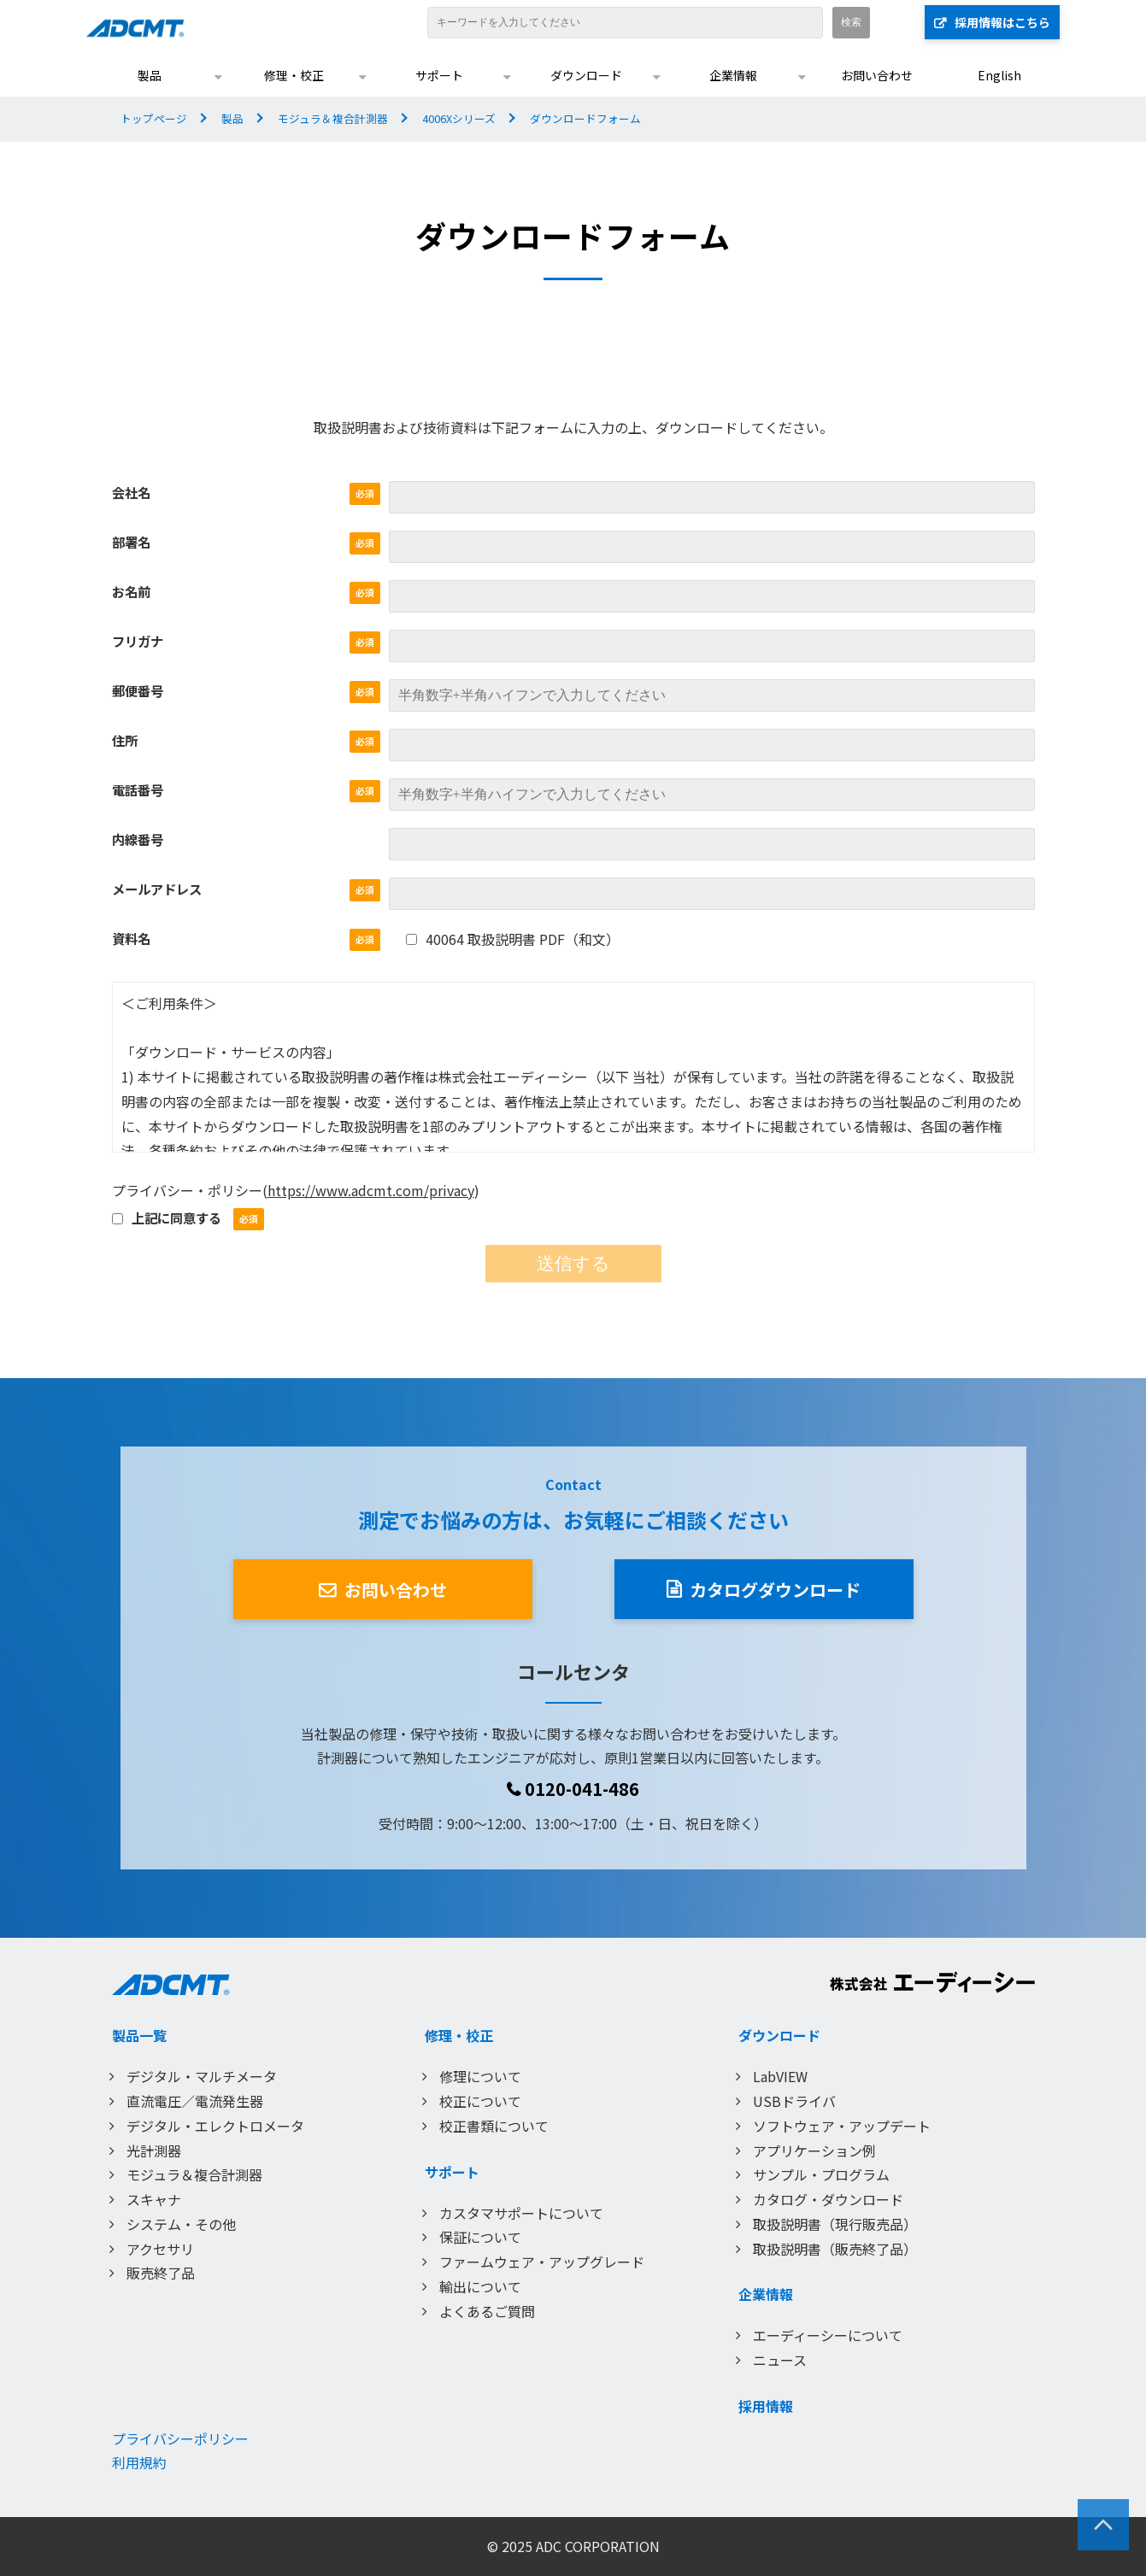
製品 (150, 75)
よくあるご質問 (487, 2311)
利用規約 (139, 2462)
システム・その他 (181, 2224)
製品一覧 (139, 2035)
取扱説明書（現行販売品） (835, 2224)
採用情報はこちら (1002, 22)
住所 (125, 740)
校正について (480, 2101)
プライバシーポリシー (180, 2438)
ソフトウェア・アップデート (842, 2125)
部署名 (131, 541)
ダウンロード (586, 75)
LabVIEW (780, 2076)
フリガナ (137, 640)
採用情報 (765, 2406)
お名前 (131, 591)
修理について (480, 2076)
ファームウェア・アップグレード (541, 2261)
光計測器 (153, 2150)
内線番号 (137, 839)
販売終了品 (160, 2272)
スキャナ (153, 2199)
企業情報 (733, 75)
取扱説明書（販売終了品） (835, 2249)
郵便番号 (137, 690)
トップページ (153, 118)
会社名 (131, 492)
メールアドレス (157, 888)
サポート (439, 75)
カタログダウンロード (775, 1589)
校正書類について (494, 2125)
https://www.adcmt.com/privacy (370, 1190)
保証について (480, 2237)
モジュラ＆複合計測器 (333, 118)
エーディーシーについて (827, 2335)
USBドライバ (794, 2101)
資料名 (131, 938)
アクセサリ (160, 2249)
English (999, 75)
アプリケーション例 (814, 2150)
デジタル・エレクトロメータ (215, 2125)
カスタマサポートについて (521, 2213)
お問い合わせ (877, 75)
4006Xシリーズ (459, 118)
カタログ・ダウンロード (828, 2199)
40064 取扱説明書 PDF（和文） (513, 939)
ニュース (780, 2360)
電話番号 (137, 789)
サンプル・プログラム (821, 2174)
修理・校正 (294, 75)
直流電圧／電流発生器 (194, 2101)
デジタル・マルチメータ (201, 2076)
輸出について (480, 2286)
